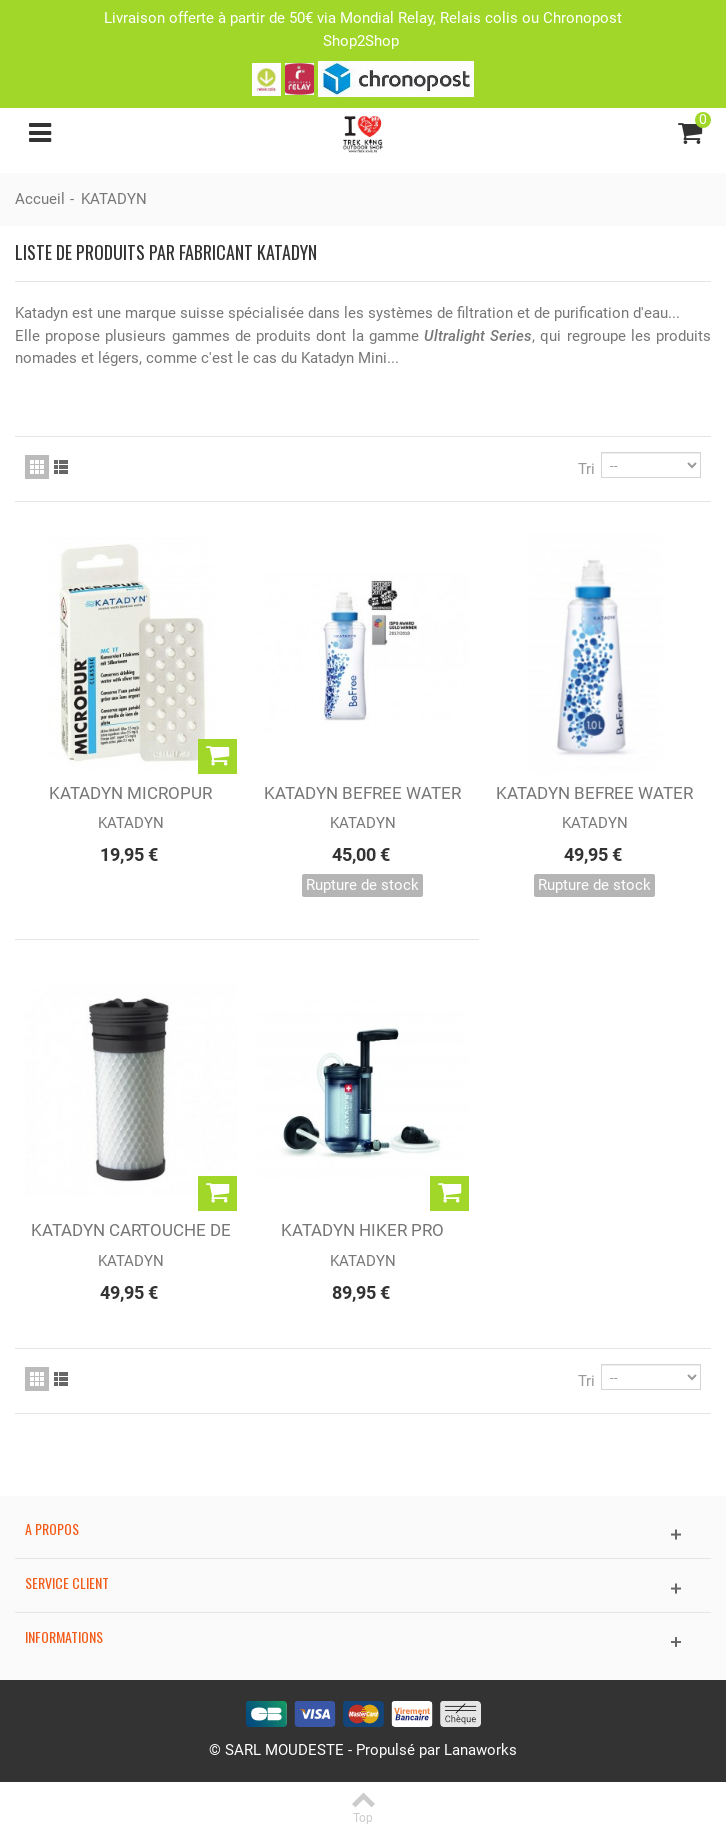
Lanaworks (480, 1750)
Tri (586, 469)
